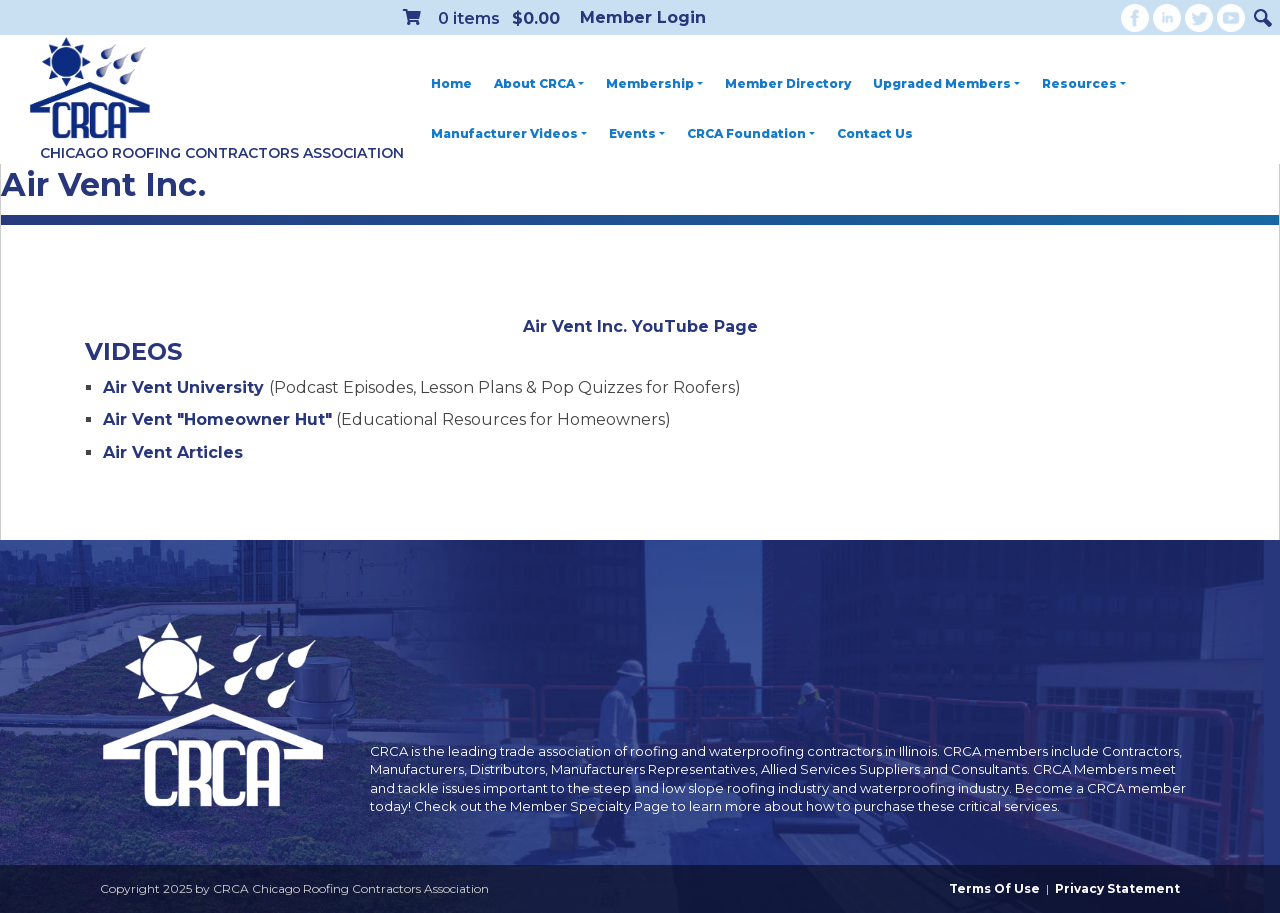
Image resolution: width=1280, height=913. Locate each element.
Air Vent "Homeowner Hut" (217, 419)
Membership (654, 83)
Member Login (643, 17)
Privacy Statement (1117, 888)
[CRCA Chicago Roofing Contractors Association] (90, 89)
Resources (1084, 83)
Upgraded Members (946, 83)
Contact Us (875, 133)
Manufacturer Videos (509, 133)
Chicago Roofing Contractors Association (222, 153)
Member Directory (788, 83)
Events (637, 133)
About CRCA (539, 83)
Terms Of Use (994, 888)
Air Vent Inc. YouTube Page (640, 326)
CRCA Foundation (751, 133)
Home (451, 83)
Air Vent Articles (175, 452)
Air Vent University (186, 387)
